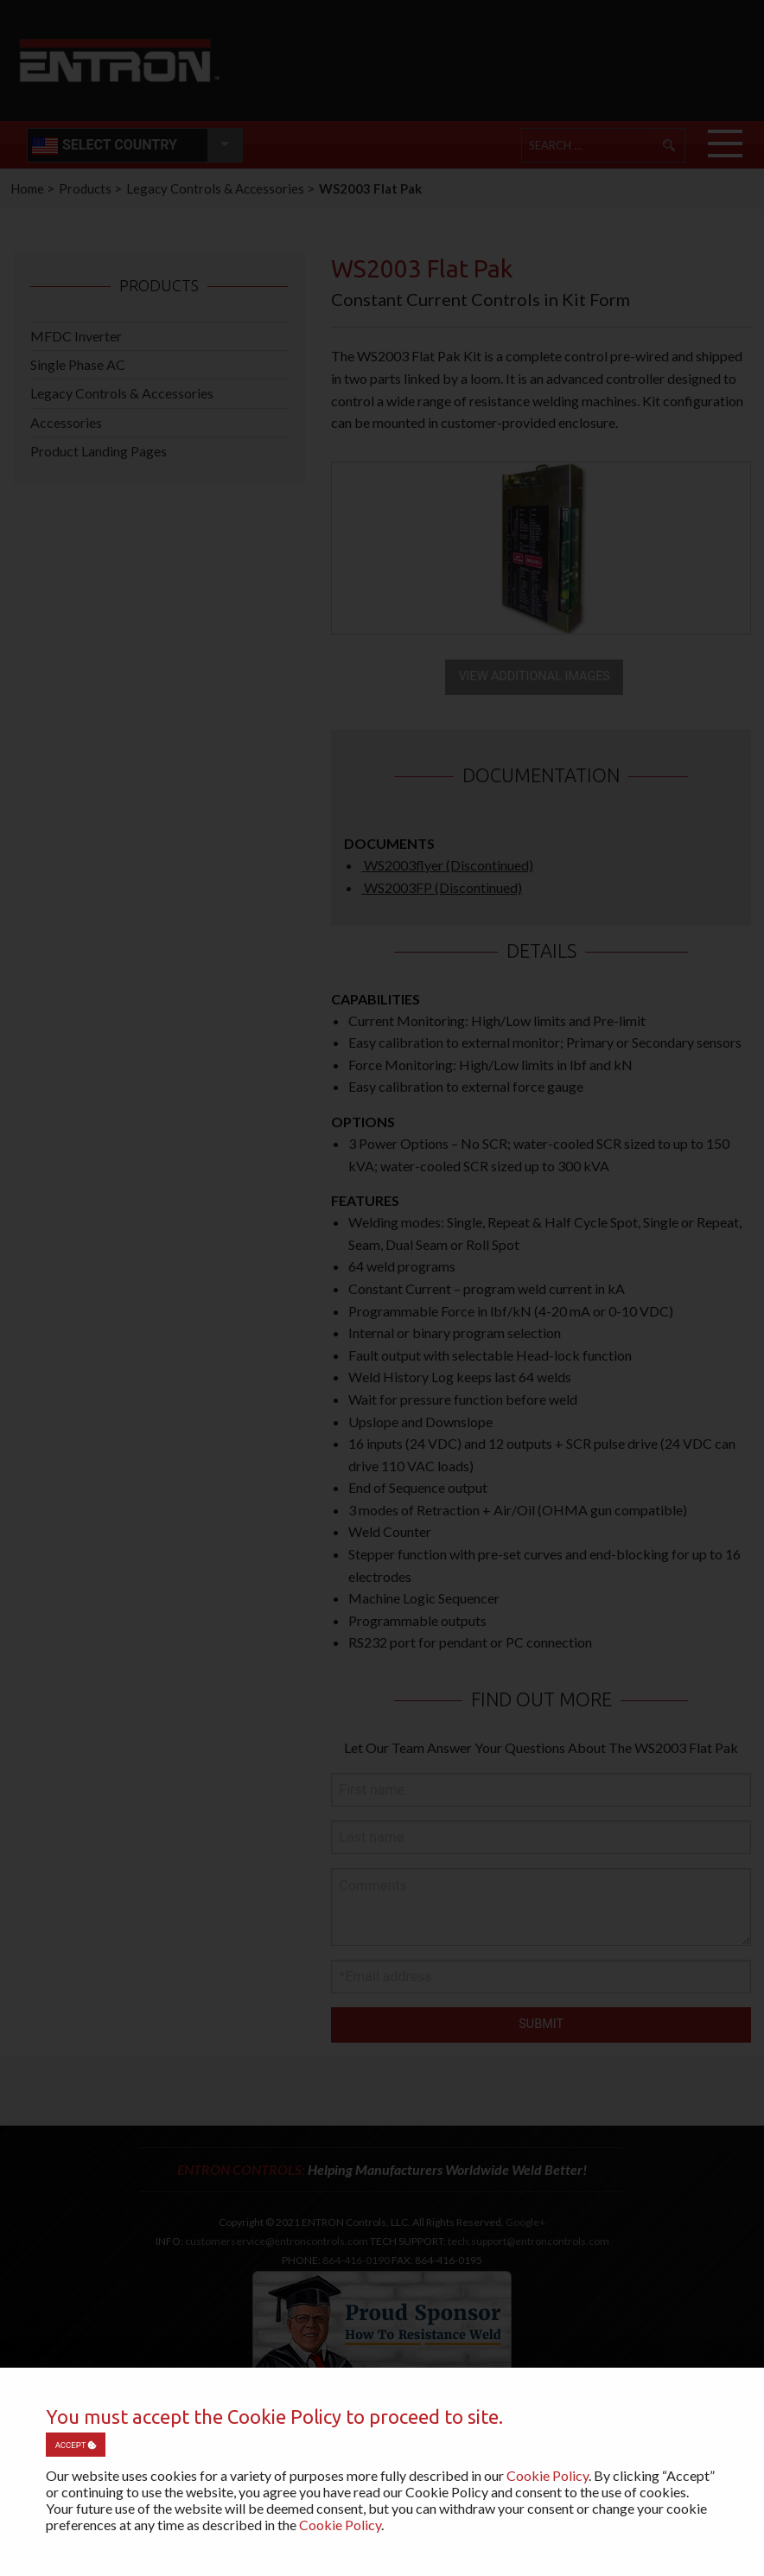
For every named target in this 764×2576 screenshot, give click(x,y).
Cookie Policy (547, 2475)
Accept (76, 2445)
